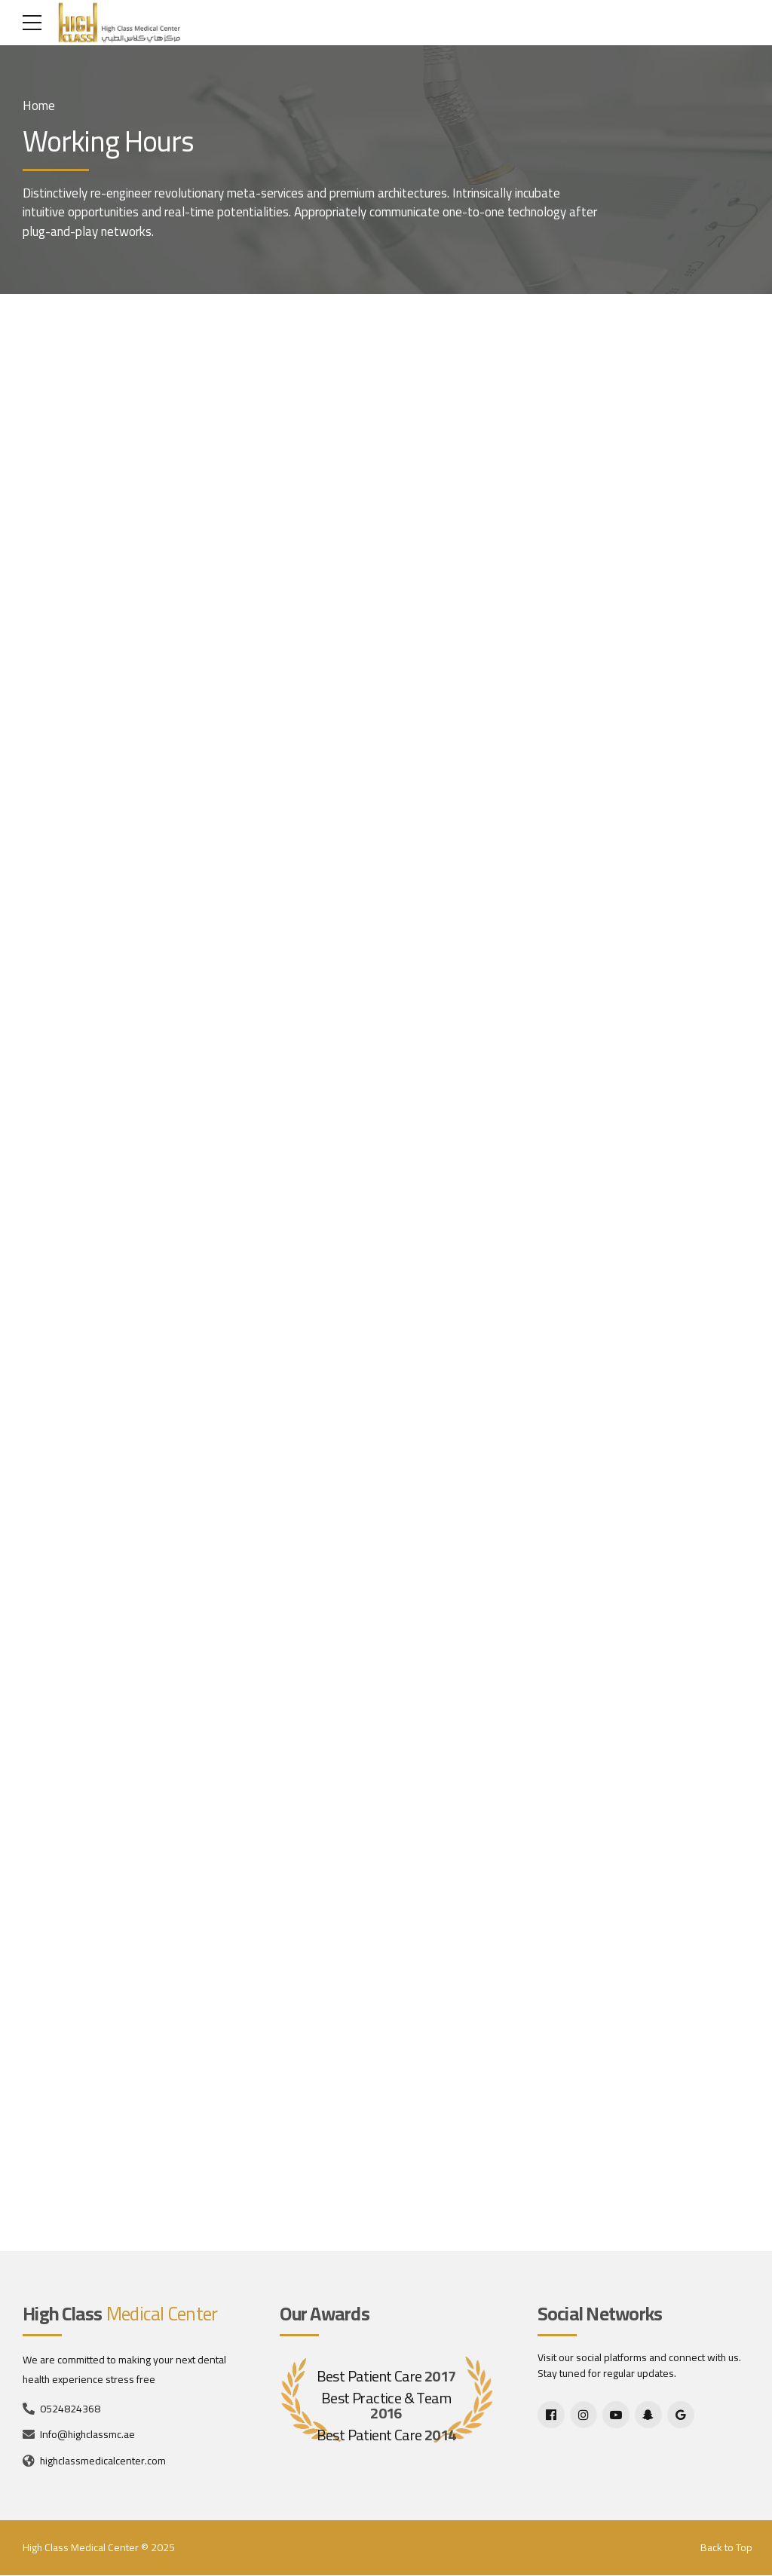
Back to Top (726, 2548)
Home (39, 106)
